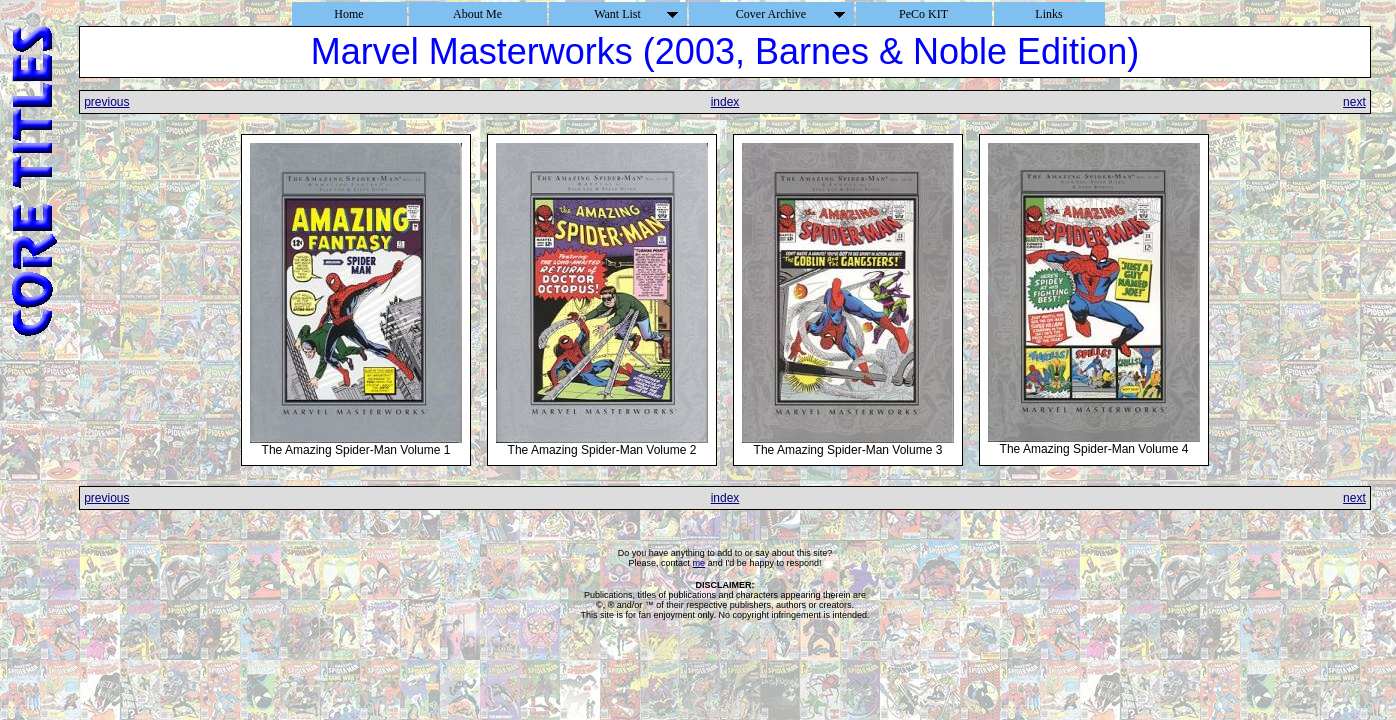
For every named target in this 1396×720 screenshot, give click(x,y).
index (725, 102)
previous (106, 102)
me (699, 563)
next (1354, 102)
